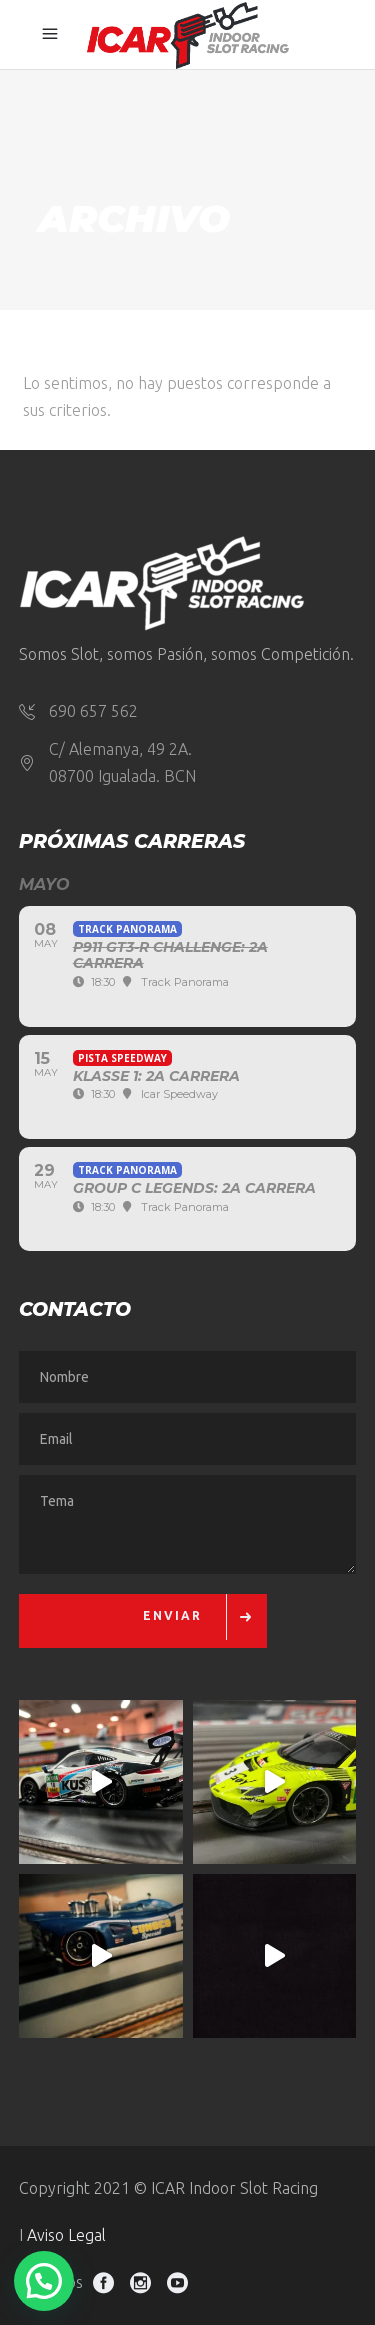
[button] (44, 2281)
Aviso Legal (66, 2235)
